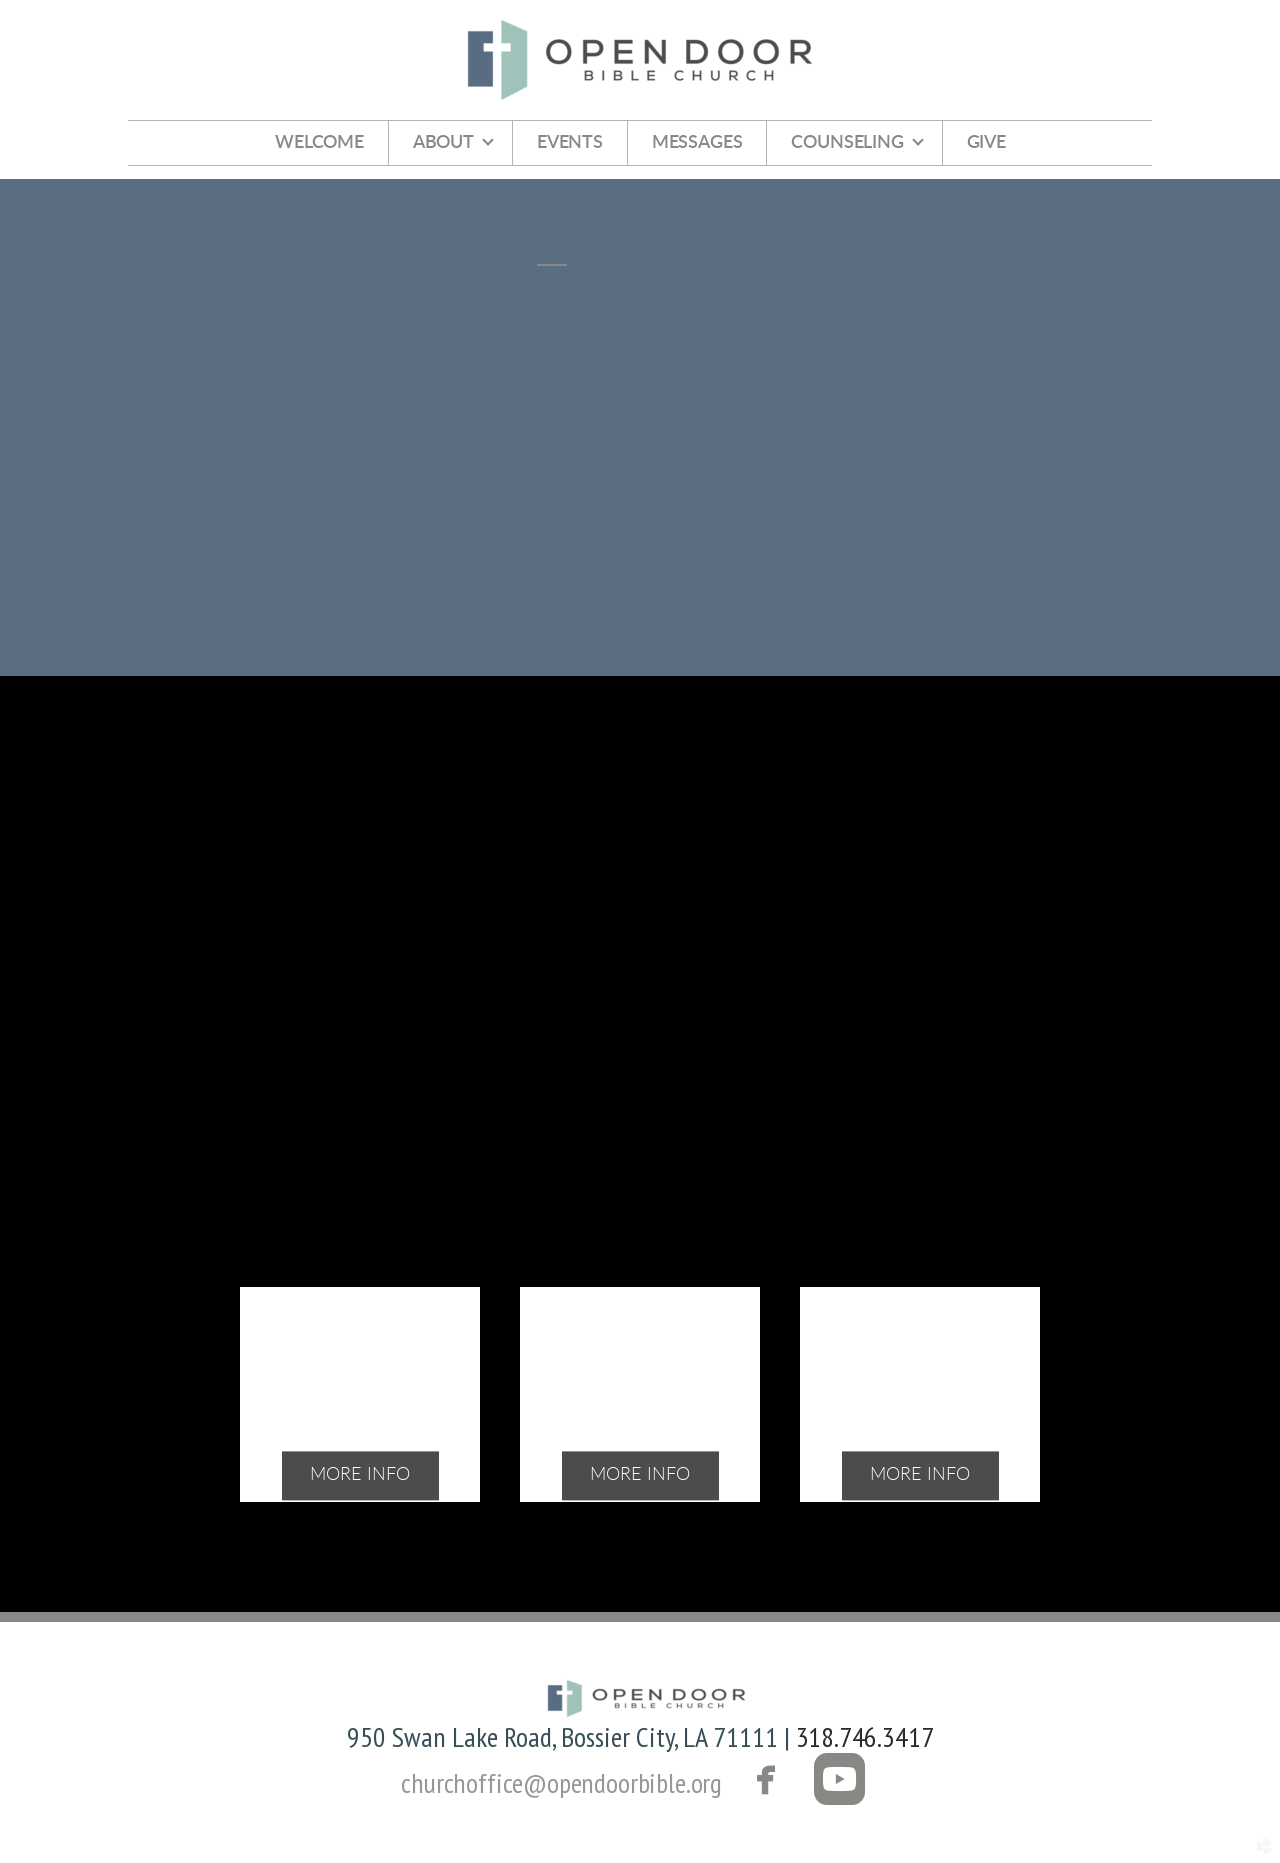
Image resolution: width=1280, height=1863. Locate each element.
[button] (803, 1782)
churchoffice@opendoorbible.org (561, 1782)
